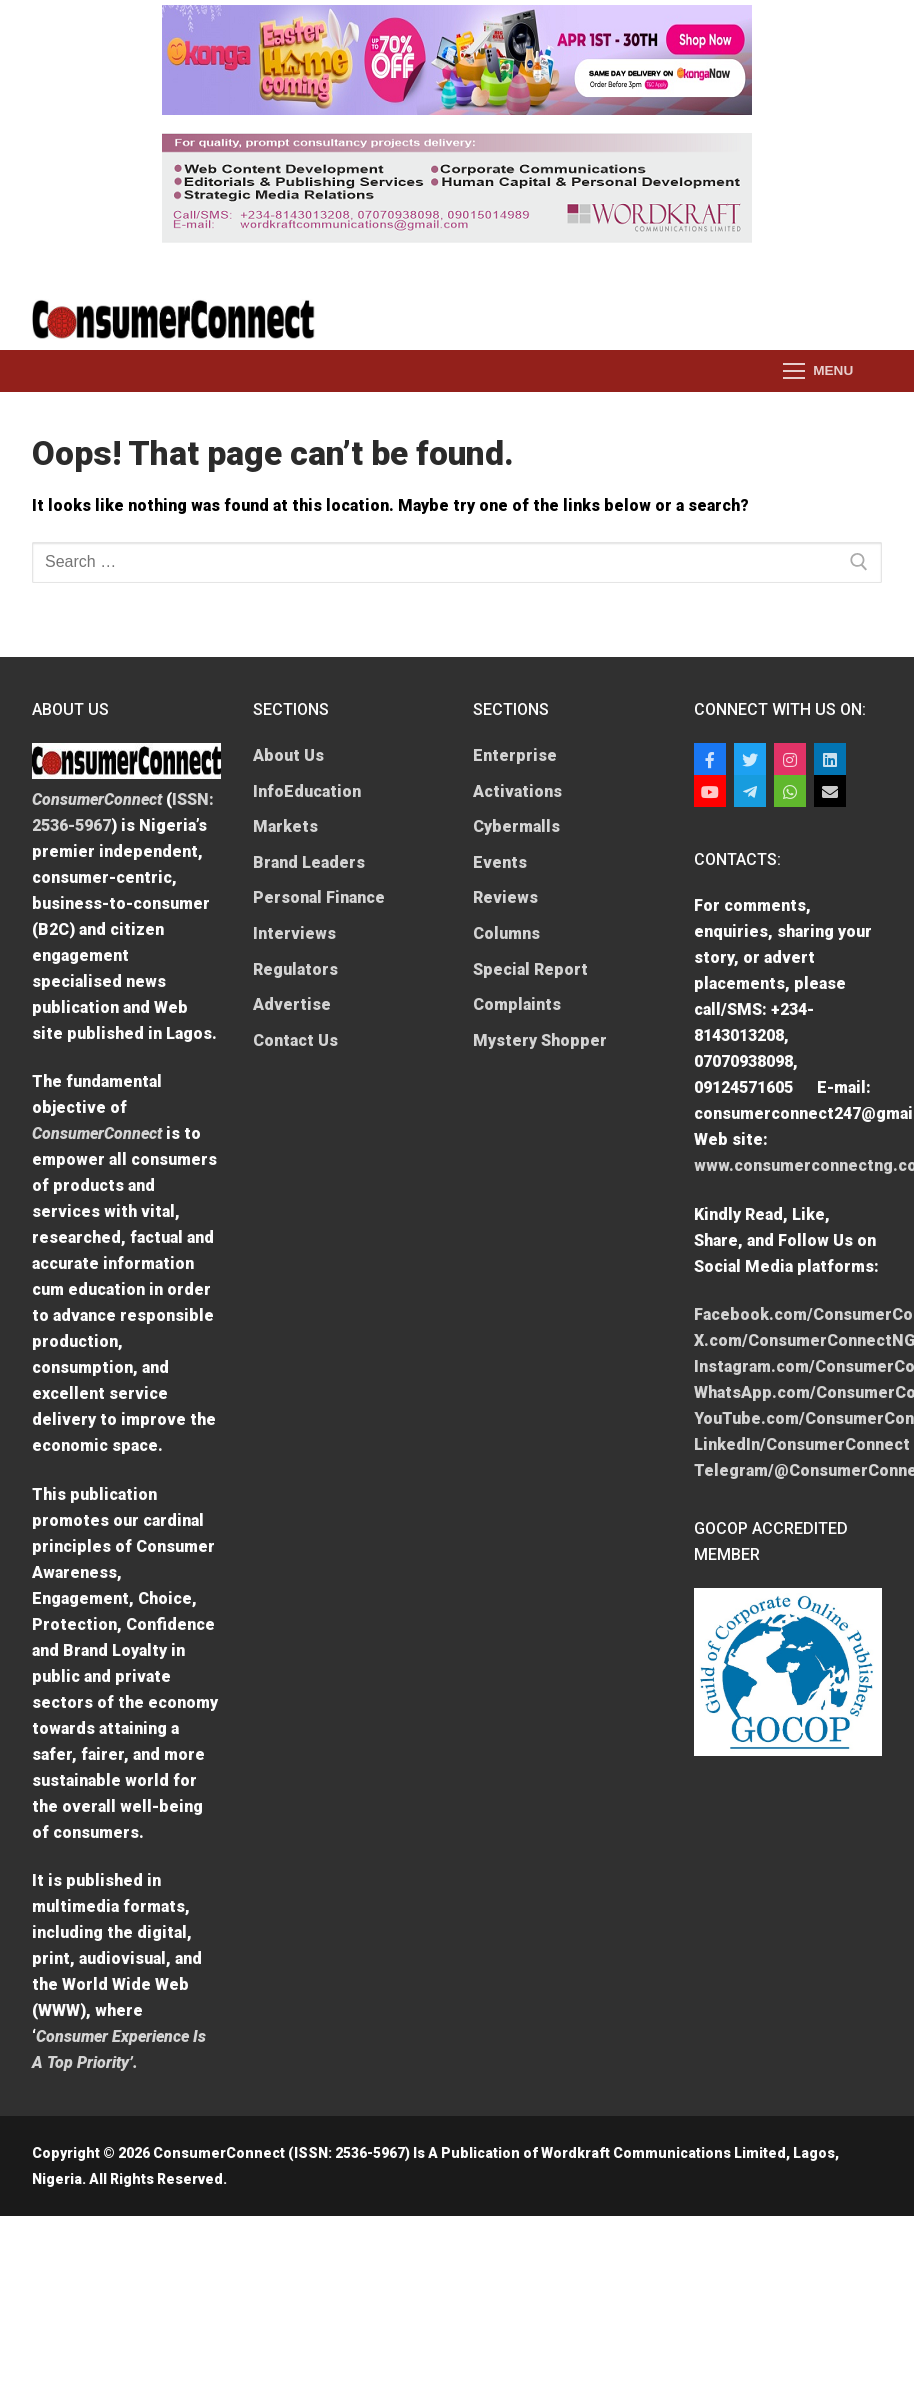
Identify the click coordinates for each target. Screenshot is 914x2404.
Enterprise (515, 755)
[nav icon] (818, 371)
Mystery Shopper (540, 1040)
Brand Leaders (309, 862)
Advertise (292, 1004)
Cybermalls (516, 826)
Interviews (294, 933)
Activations (517, 791)
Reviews (505, 897)
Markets (285, 826)
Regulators (295, 969)
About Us (288, 755)
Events (500, 862)
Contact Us (295, 1040)
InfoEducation (307, 791)
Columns (506, 933)
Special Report (530, 969)
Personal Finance (319, 897)
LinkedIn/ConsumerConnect (802, 1444)
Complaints (517, 1004)
